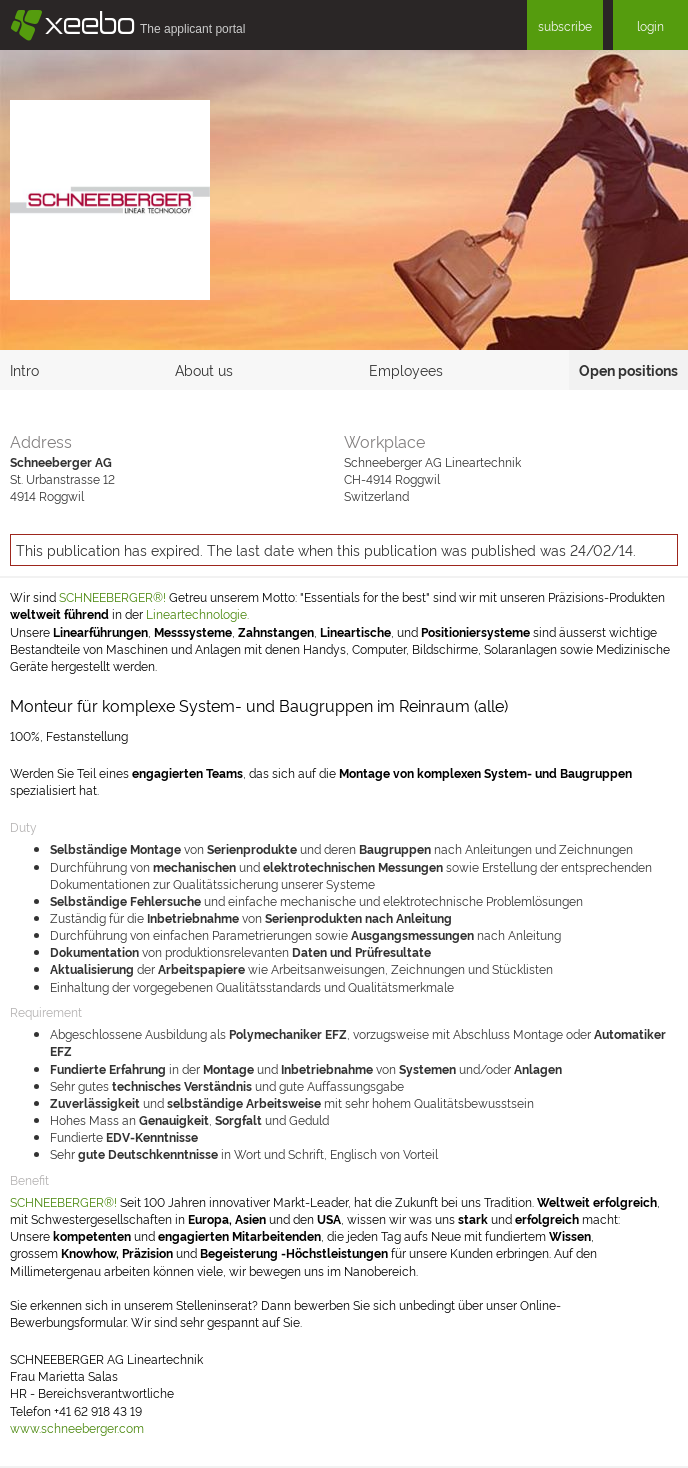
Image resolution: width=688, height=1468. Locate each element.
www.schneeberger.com (77, 1427)
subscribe (565, 25)
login (650, 25)
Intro (24, 369)
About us (204, 369)
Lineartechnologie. (197, 613)
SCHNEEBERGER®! (112, 596)
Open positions (628, 369)
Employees (406, 369)
